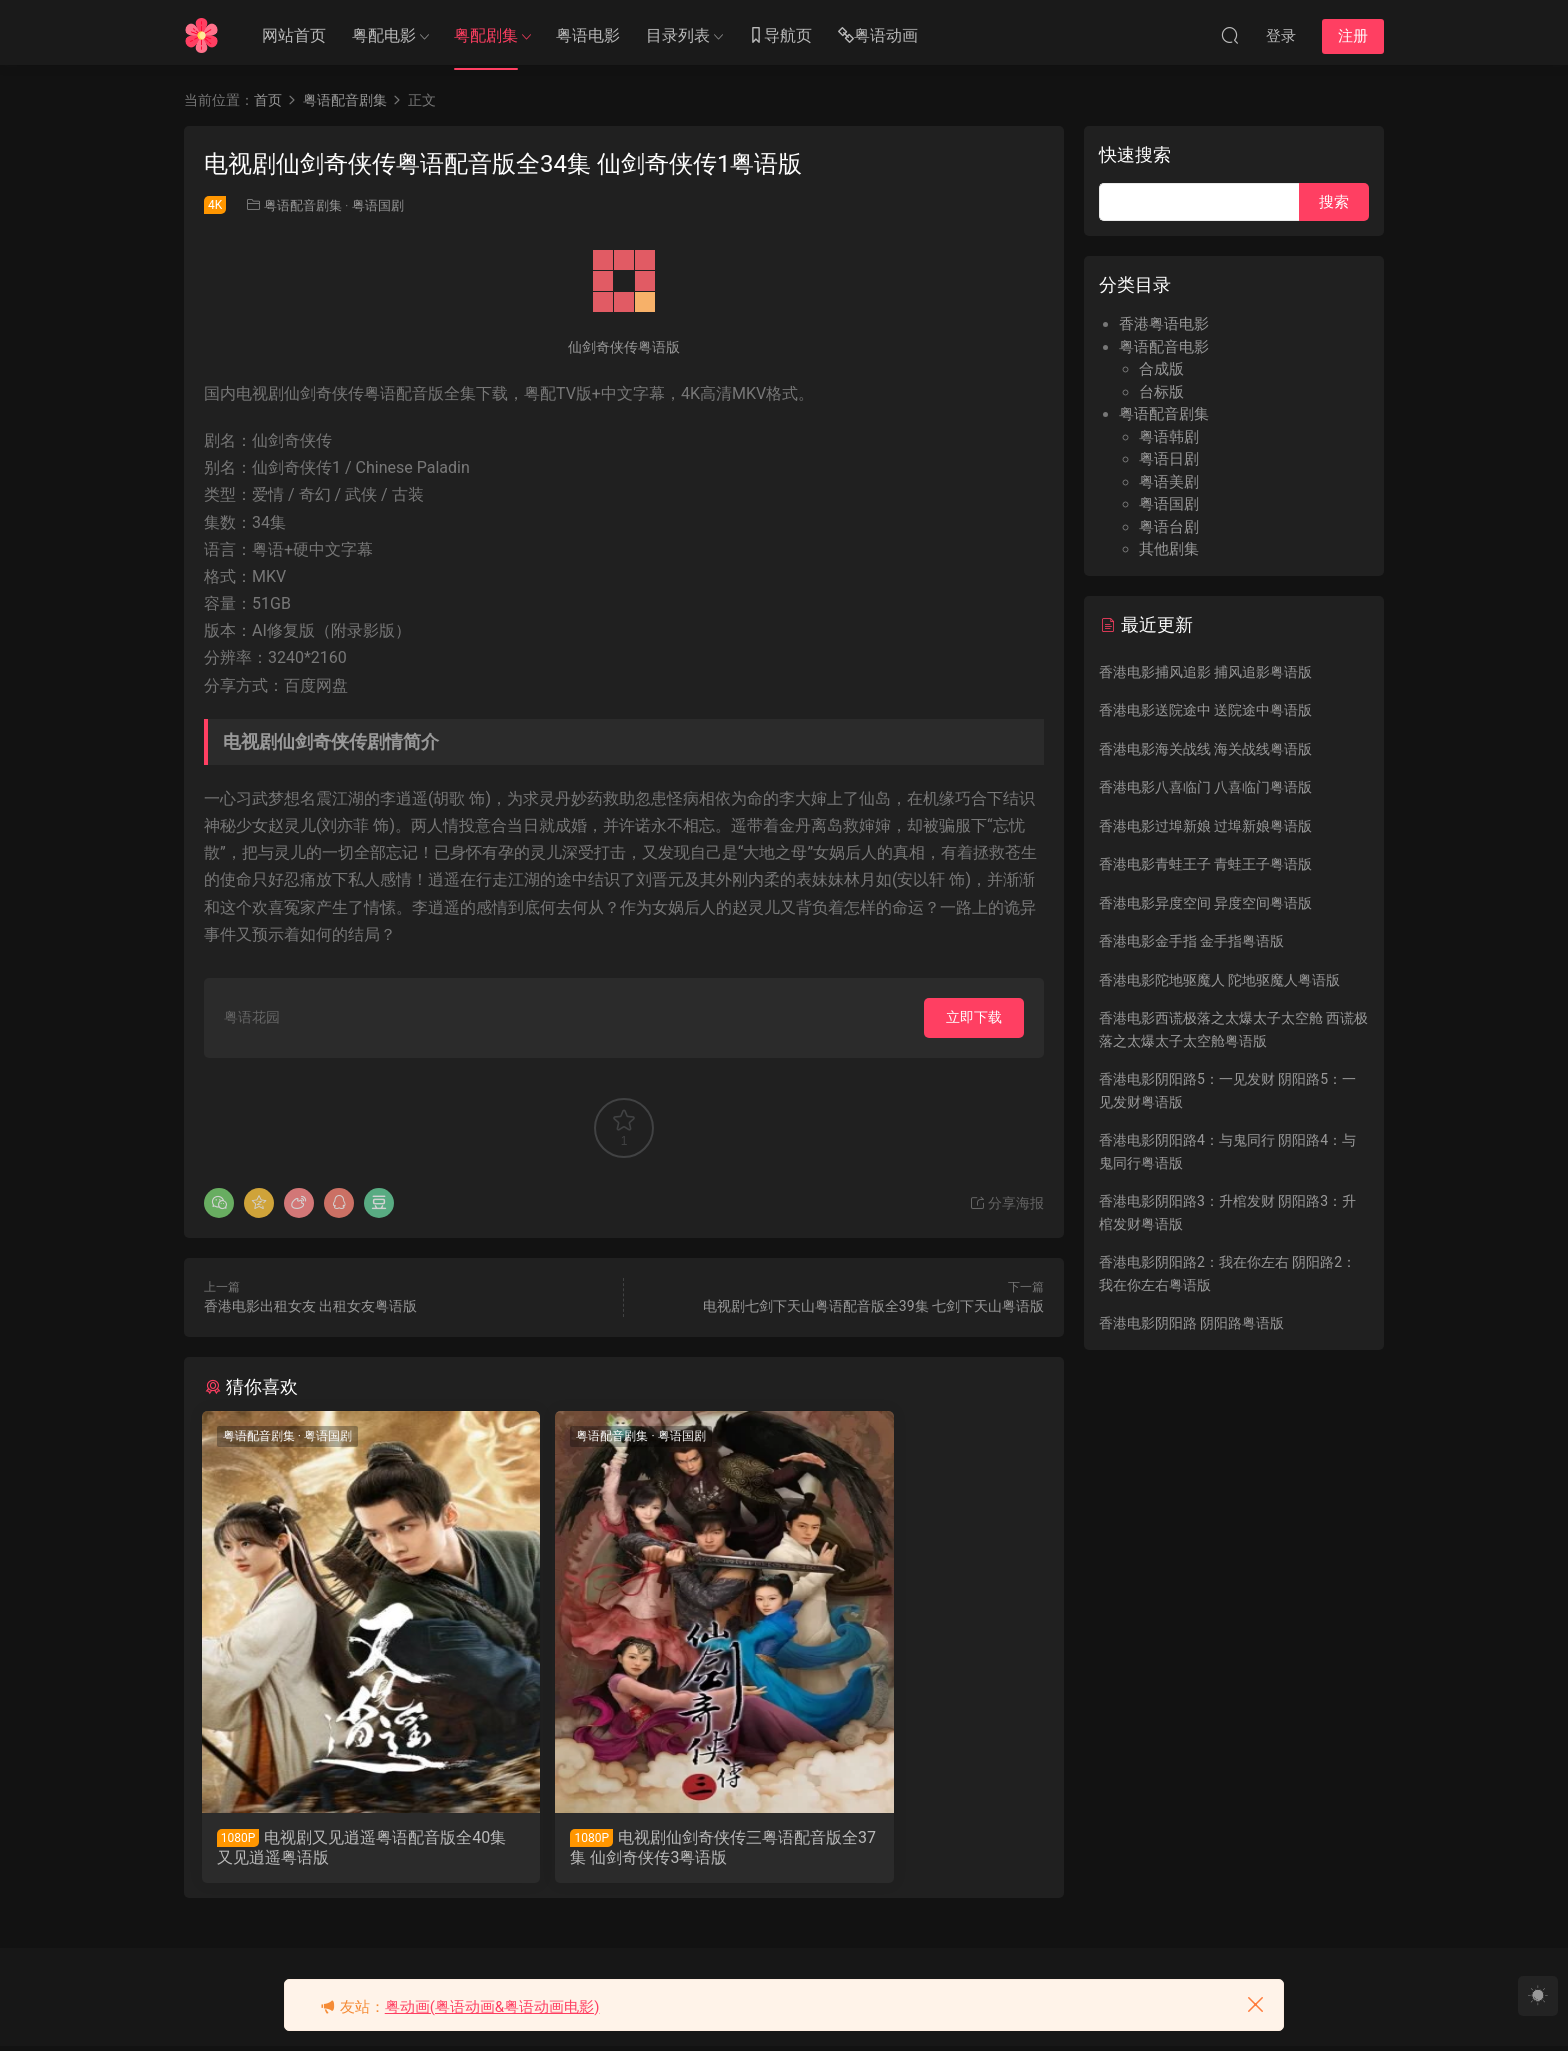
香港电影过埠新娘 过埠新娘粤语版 (1205, 826)
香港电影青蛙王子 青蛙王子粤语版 (1205, 864)
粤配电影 (384, 35)
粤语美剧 (1169, 482)
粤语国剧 (378, 205)
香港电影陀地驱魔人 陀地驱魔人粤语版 (1219, 980)
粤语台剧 (1169, 527)
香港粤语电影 (1164, 324)
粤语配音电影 (1164, 347)
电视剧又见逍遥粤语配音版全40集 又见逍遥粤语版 (331, 1847)
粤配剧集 (486, 35)
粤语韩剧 (1169, 437)
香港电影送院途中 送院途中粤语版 (1205, 710)
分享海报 (1006, 1203)
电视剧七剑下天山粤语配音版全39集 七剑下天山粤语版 (873, 1306)
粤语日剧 (1169, 459)
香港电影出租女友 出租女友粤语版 (310, 1306)
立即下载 (974, 1017)
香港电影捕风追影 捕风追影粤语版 (1205, 672)
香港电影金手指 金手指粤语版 (1191, 941)
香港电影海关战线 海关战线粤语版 (1205, 749)
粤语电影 (588, 35)
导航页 (780, 36)
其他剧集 (1169, 549)
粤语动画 (878, 36)
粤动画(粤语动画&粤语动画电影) (492, 2007)
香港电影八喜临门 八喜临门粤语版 (1205, 787)
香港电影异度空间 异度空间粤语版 (1205, 903)
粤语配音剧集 (303, 205)
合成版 (1161, 369)
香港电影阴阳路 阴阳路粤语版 (1191, 1323)
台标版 (1161, 392)
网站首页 (294, 35)
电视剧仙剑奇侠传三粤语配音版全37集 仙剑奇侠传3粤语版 (618, 1848)
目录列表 (678, 35)
